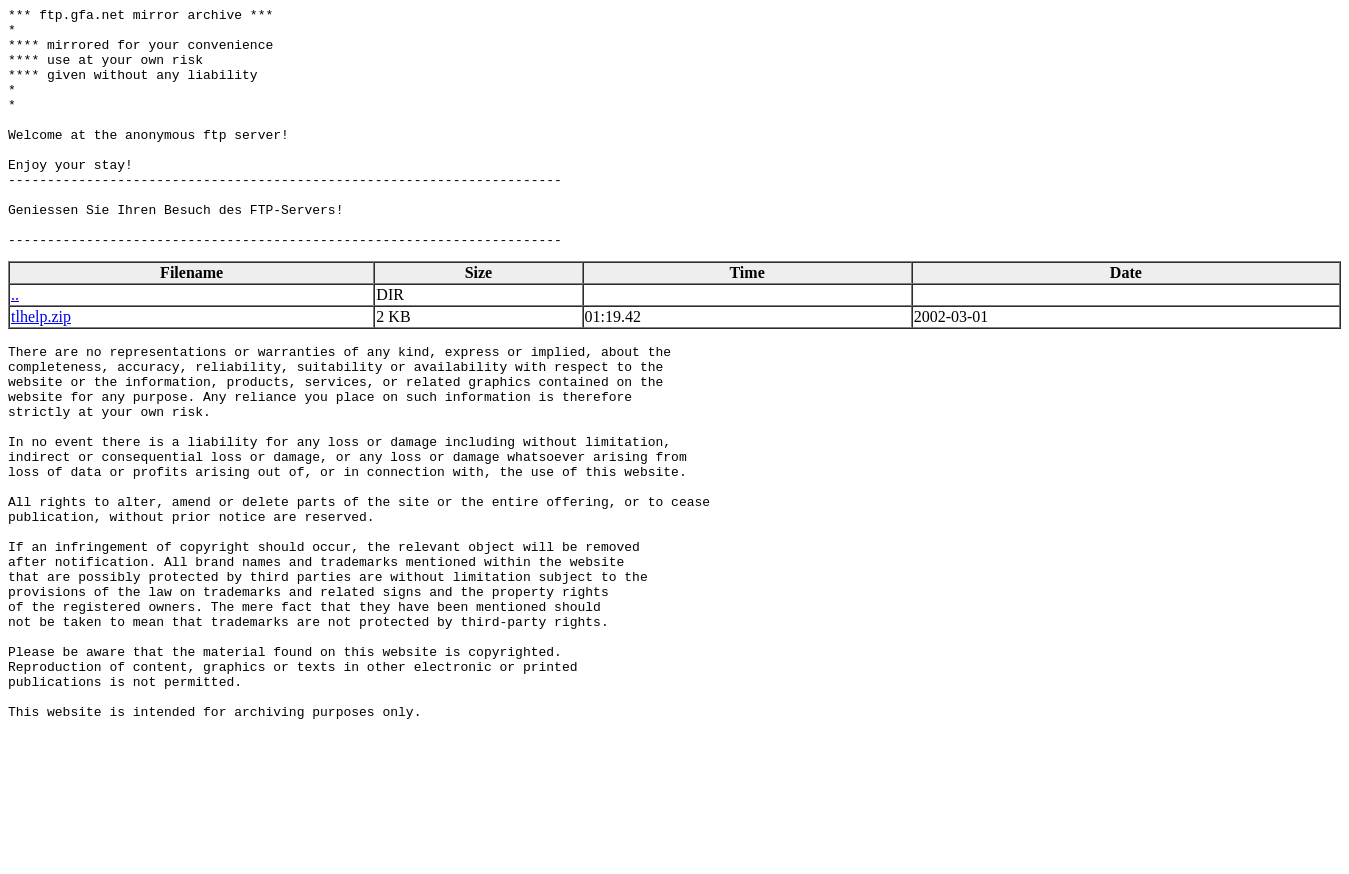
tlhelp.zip (41, 364)
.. (15, 342)
